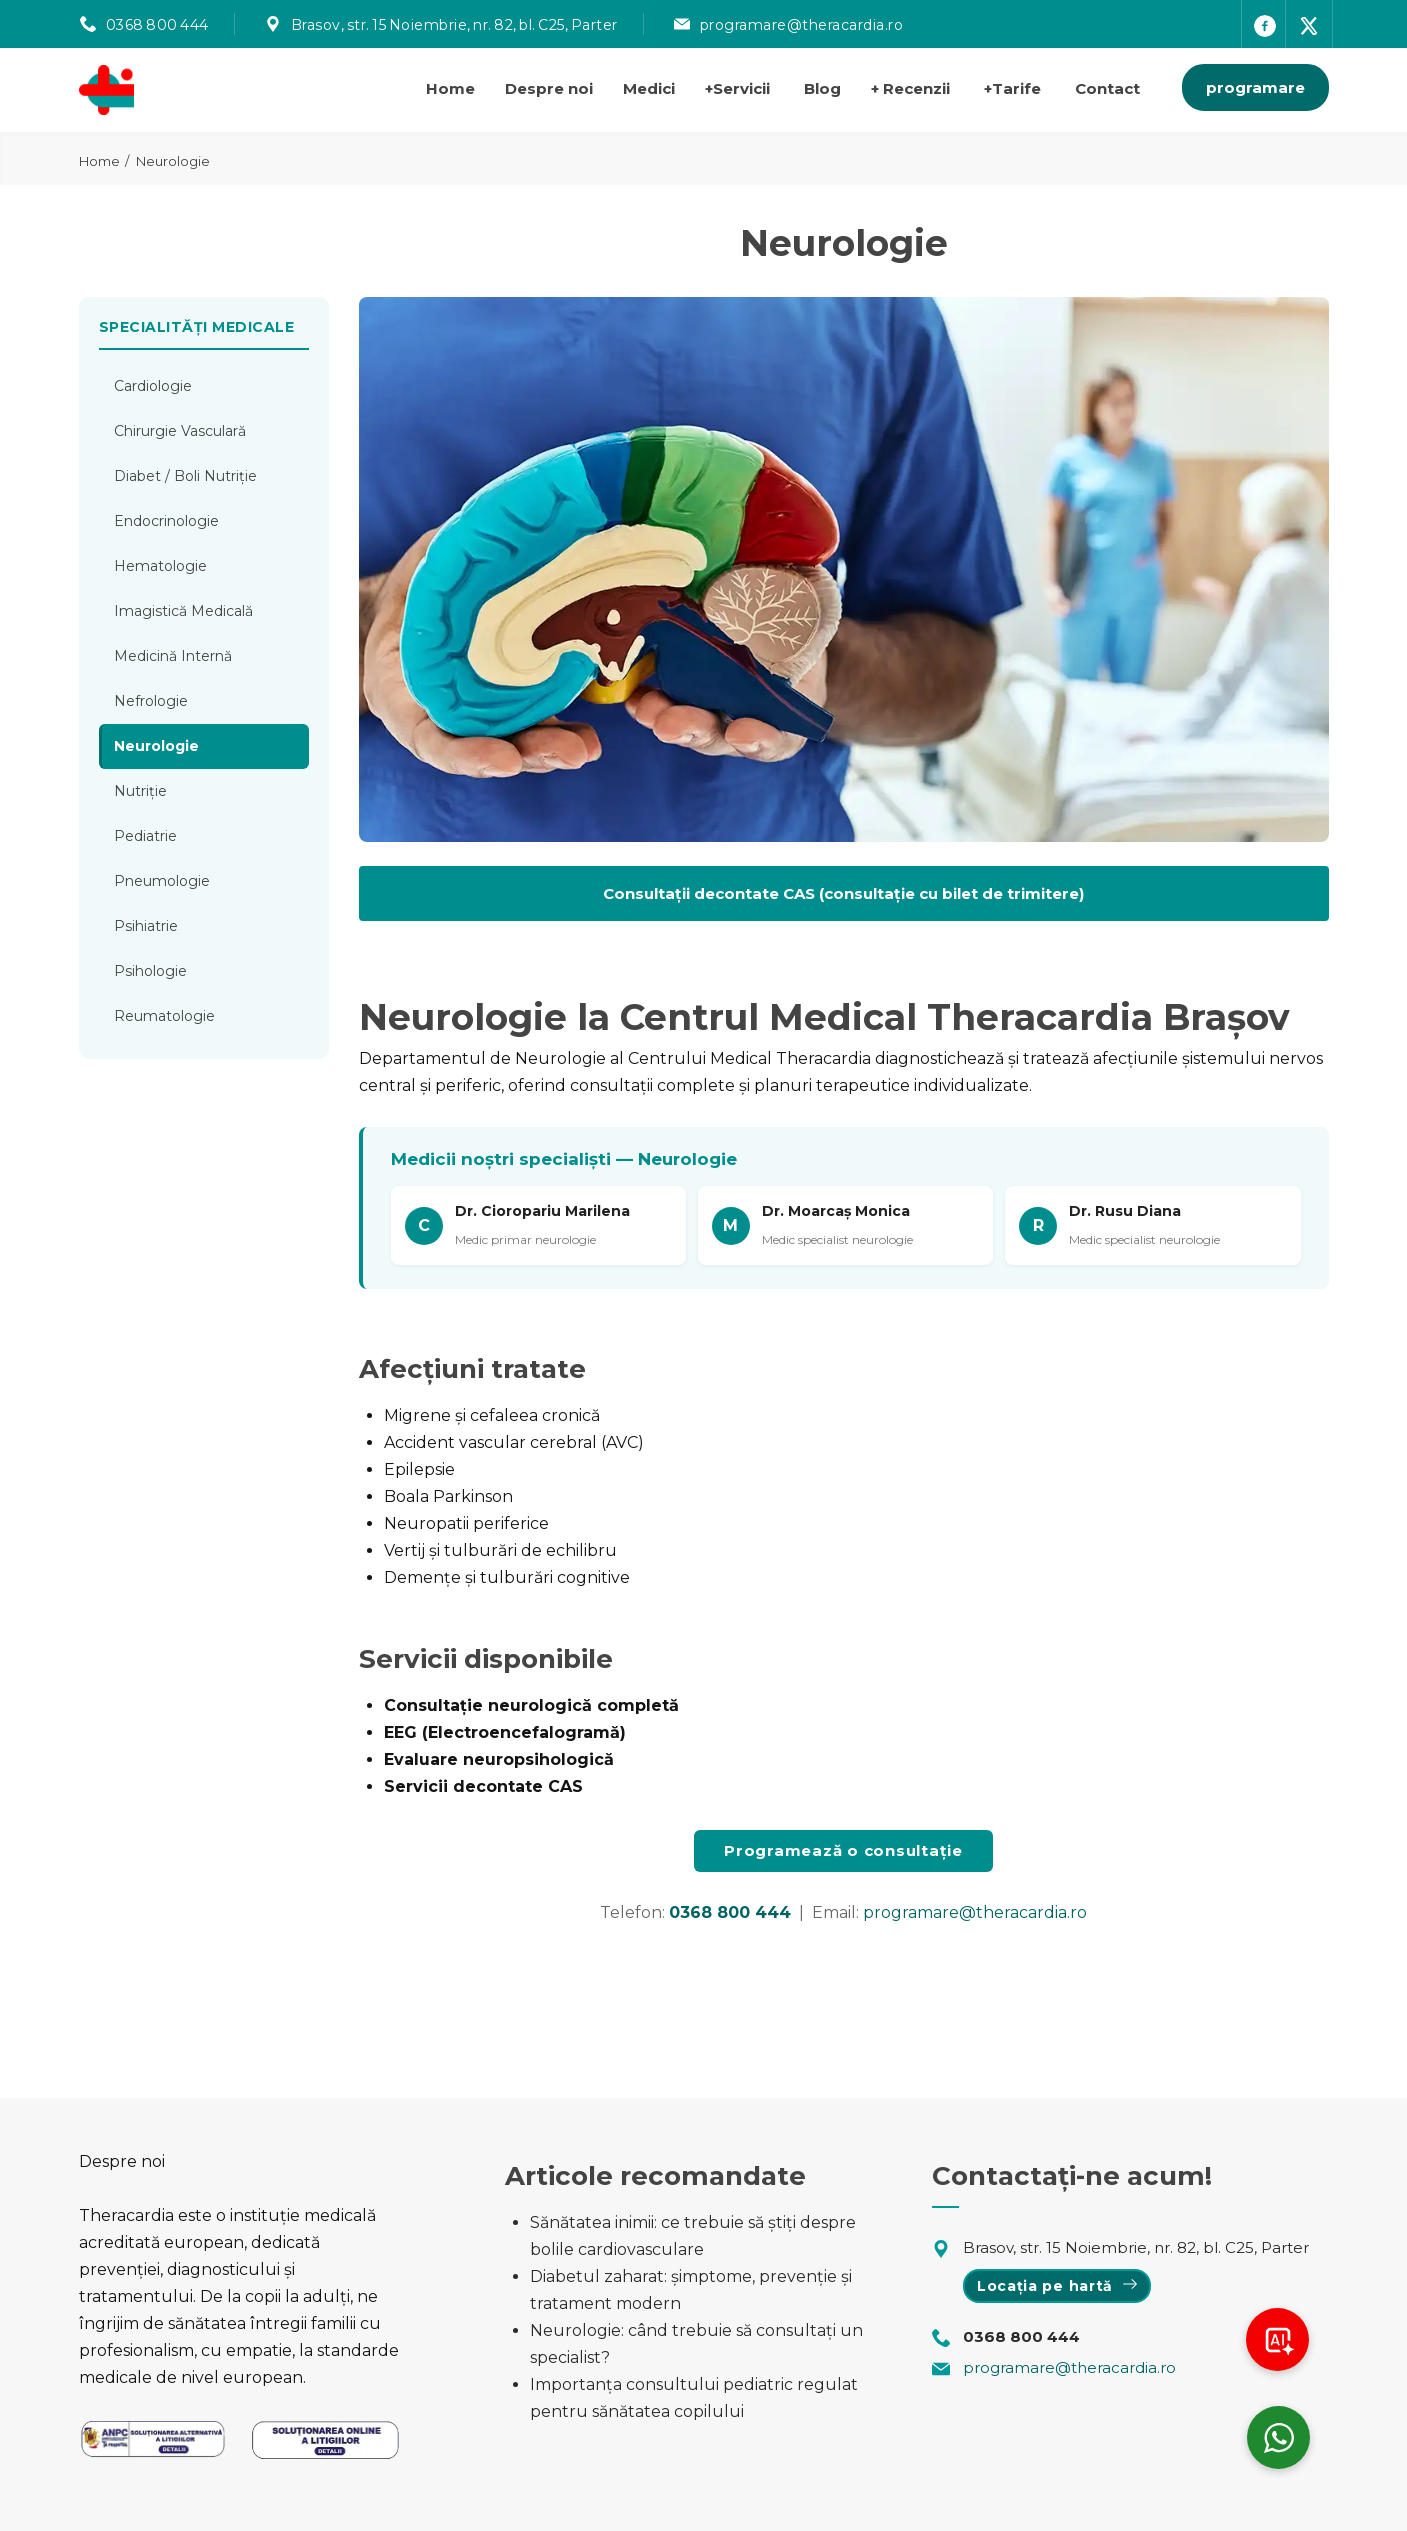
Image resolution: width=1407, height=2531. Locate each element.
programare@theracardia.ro (802, 25)
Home (450, 88)
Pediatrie (145, 836)
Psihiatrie (146, 926)
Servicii (737, 88)
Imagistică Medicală (183, 611)
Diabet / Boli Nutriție (185, 476)
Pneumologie (162, 881)
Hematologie (160, 566)
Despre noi (549, 88)
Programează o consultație (843, 1850)
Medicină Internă (173, 656)
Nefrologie (151, 701)
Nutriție (140, 791)
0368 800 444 (157, 25)
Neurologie (156, 746)
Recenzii (910, 88)
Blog (822, 88)
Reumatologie (164, 1016)
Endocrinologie (166, 521)
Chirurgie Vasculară (180, 431)
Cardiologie (153, 386)
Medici (649, 88)
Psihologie (150, 971)
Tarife (1012, 88)
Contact (1107, 88)
